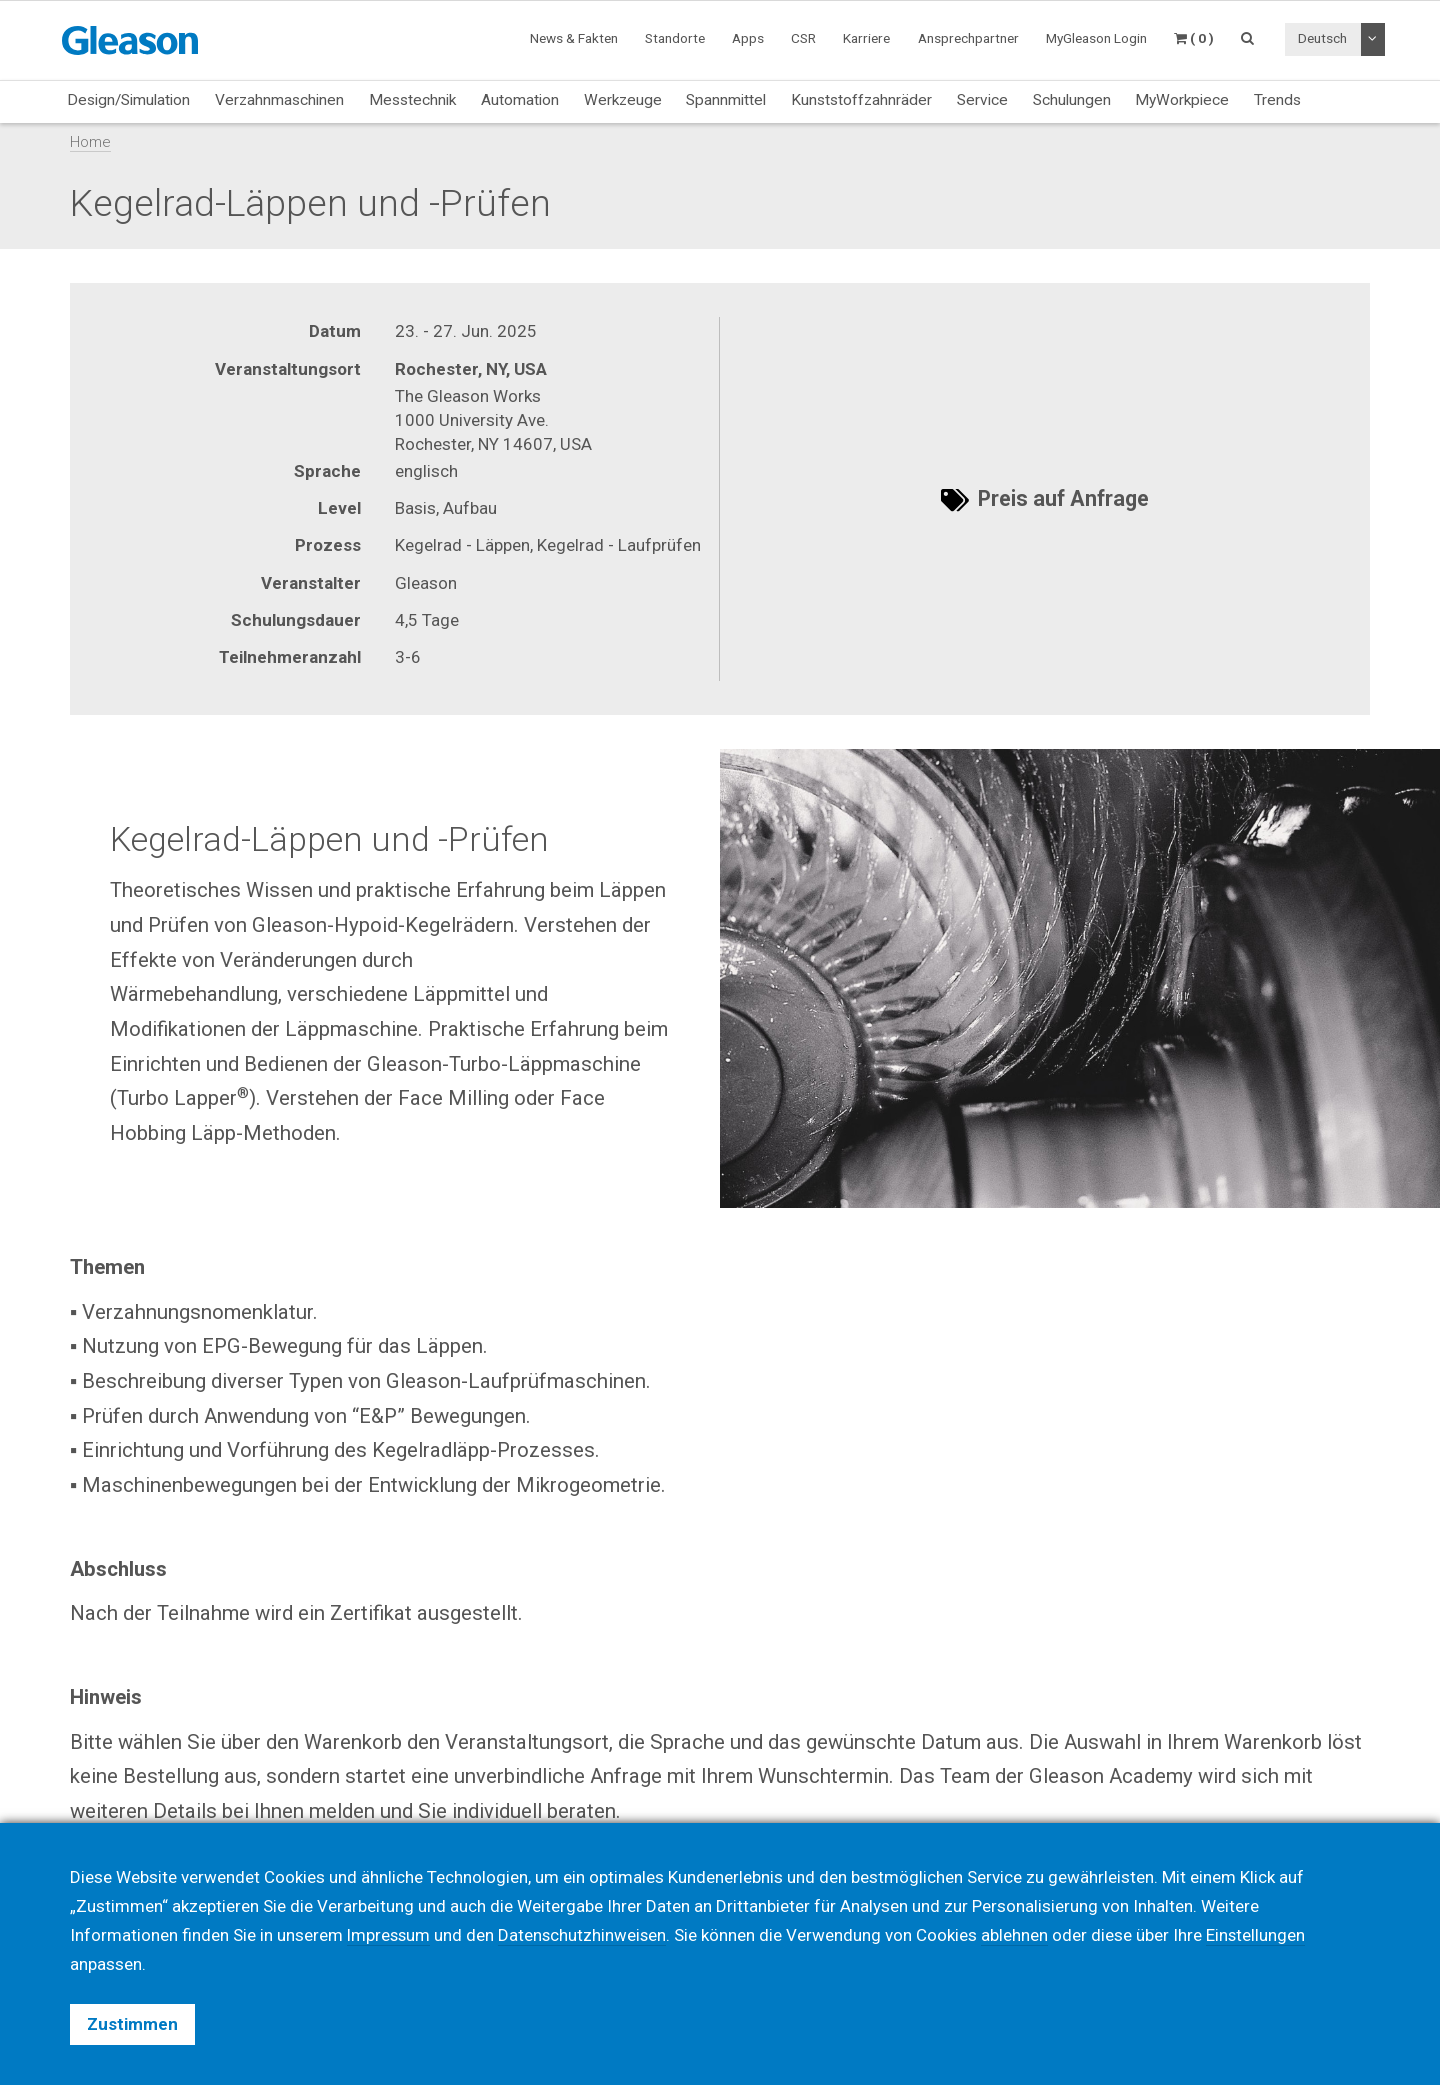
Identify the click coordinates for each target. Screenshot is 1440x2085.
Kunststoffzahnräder (861, 100)
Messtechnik (412, 100)
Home (90, 142)
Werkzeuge (623, 100)
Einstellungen (1261, 1935)
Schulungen (1072, 100)
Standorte (675, 38)
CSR (803, 38)
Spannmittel (726, 100)
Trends (1277, 100)
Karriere (866, 38)
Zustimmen (132, 2024)
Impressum (390, 1935)
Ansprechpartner (968, 38)
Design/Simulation (128, 100)
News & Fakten (574, 38)
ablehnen (1019, 1935)
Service (982, 100)
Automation (520, 100)
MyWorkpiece (1182, 100)
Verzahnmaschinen (279, 100)
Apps (748, 38)
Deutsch (1322, 38)
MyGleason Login (1096, 38)
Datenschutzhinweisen (586, 1935)
